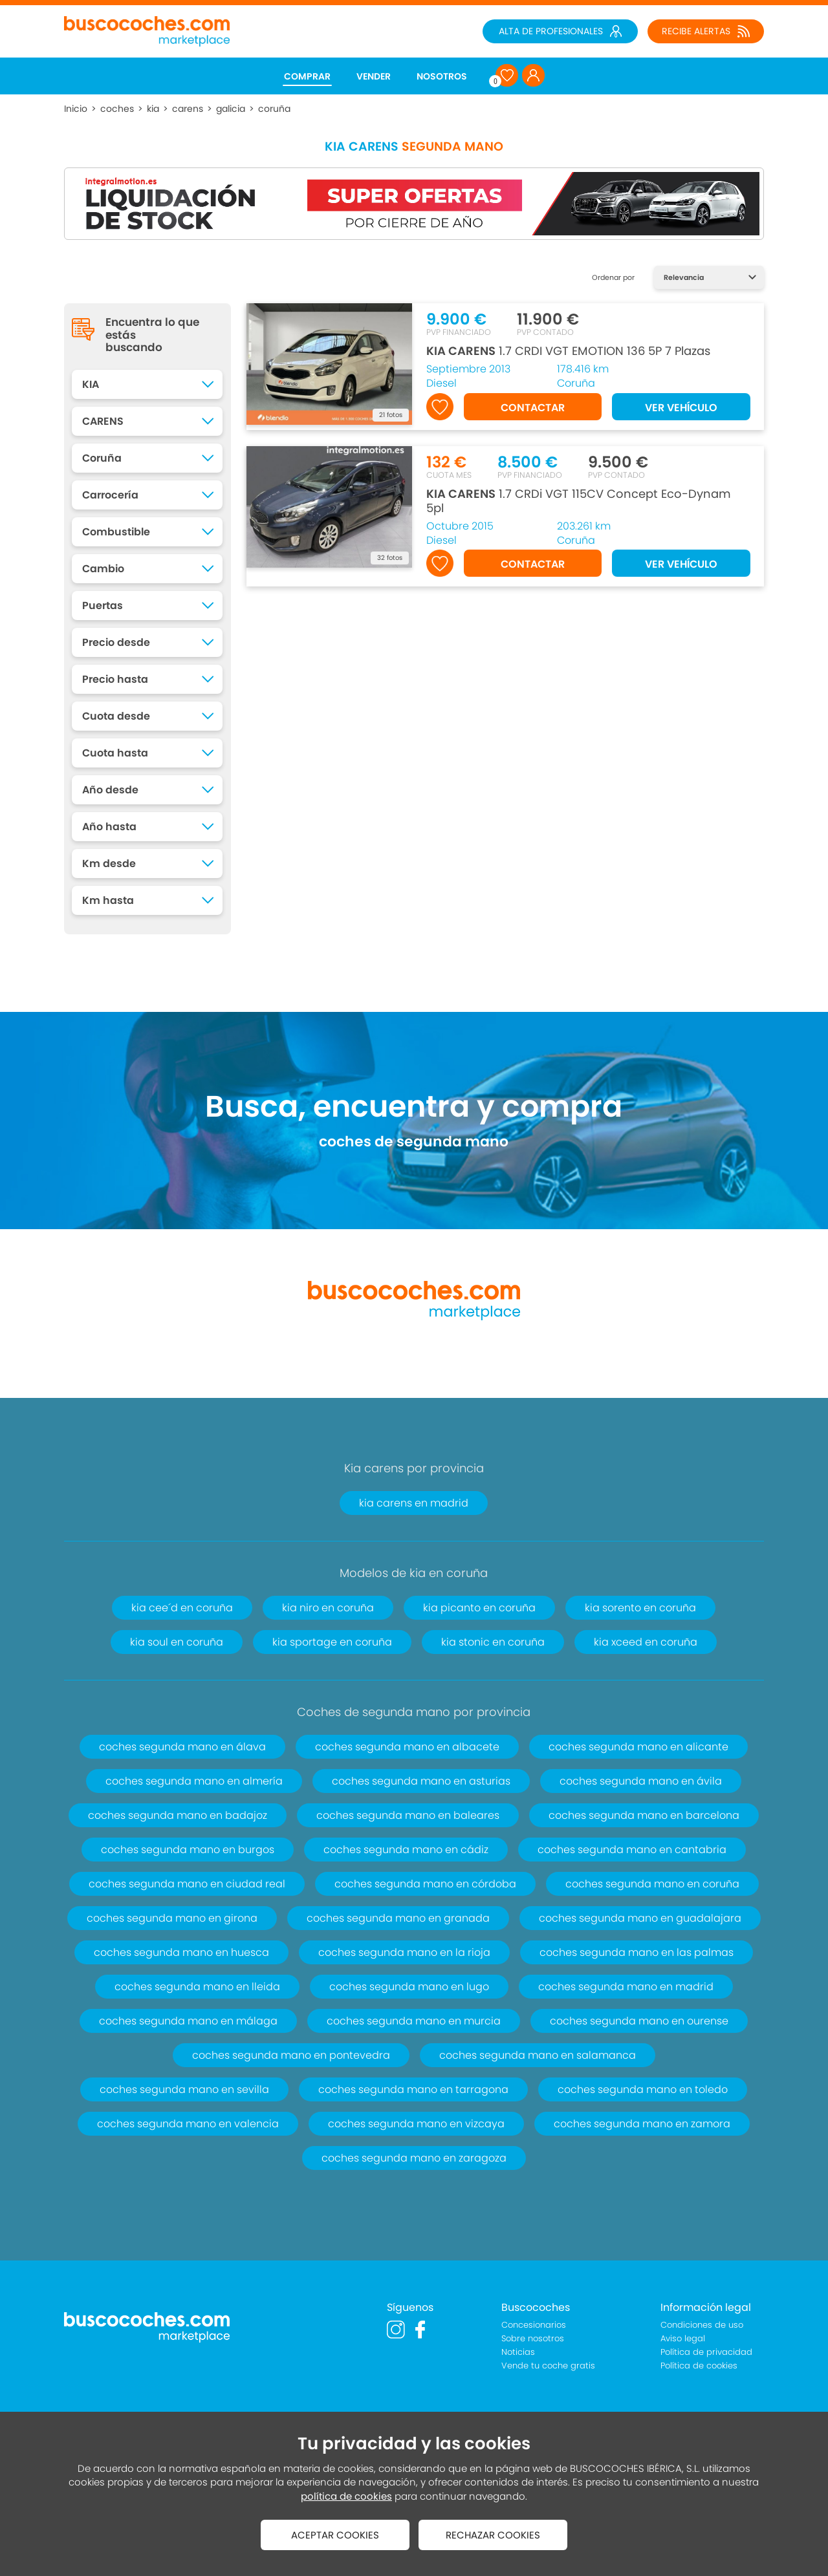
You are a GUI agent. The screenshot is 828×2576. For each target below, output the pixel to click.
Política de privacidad (706, 2352)
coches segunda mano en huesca (181, 1952)
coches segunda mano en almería (194, 1781)
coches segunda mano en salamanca (537, 2055)
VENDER (373, 76)
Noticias (518, 2352)
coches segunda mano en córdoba (425, 1883)
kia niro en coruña (328, 1607)
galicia (230, 108)
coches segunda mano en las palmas (636, 1952)
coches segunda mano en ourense (639, 2020)
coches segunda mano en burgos (187, 1849)
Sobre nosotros (532, 2338)
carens (187, 108)
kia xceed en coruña (645, 1642)
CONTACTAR (533, 407)
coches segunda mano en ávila (641, 1781)
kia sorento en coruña (640, 1607)
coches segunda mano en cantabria (632, 1849)
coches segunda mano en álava (182, 1746)
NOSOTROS (442, 76)
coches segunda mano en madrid (626, 1986)
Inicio (75, 108)
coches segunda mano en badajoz (177, 1815)
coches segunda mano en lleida (197, 1986)
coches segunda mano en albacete (407, 1746)
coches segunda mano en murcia (414, 2020)
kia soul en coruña (176, 1642)
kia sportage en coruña (332, 1642)
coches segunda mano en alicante (638, 1746)
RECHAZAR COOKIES (493, 2535)
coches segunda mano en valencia (188, 2123)
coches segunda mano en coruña (652, 1883)
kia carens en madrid (413, 1503)
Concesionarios (533, 2325)
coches (117, 108)
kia (153, 108)
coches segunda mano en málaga (188, 2020)
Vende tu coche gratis (548, 2365)
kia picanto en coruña (479, 1607)
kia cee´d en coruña (182, 1607)
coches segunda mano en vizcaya (416, 2123)
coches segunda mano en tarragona (413, 2089)
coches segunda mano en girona (172, 1918)
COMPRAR (307, 76)
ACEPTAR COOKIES (335, 2535)
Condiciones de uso (701, 2325)
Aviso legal (682, 2338)
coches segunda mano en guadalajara (640, 1918)
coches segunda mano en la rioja (404, 1952)
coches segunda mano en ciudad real (187, 1883)
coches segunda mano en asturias (421, 1781)
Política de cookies (698, 2365)
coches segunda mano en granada (398, 1918)
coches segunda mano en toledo (643, 2089)
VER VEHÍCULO (681, 407)
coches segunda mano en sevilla (184, 2089)
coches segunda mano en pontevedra (291, 2055)
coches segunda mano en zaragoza (414, 2158)
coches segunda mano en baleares (407, 1815)
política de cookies (346, 2496)
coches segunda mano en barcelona (644, 1815)
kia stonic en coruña (493, 1642)
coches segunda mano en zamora (642, 2123)
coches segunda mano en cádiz (405, 1849)
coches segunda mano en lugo (409, 1986)
